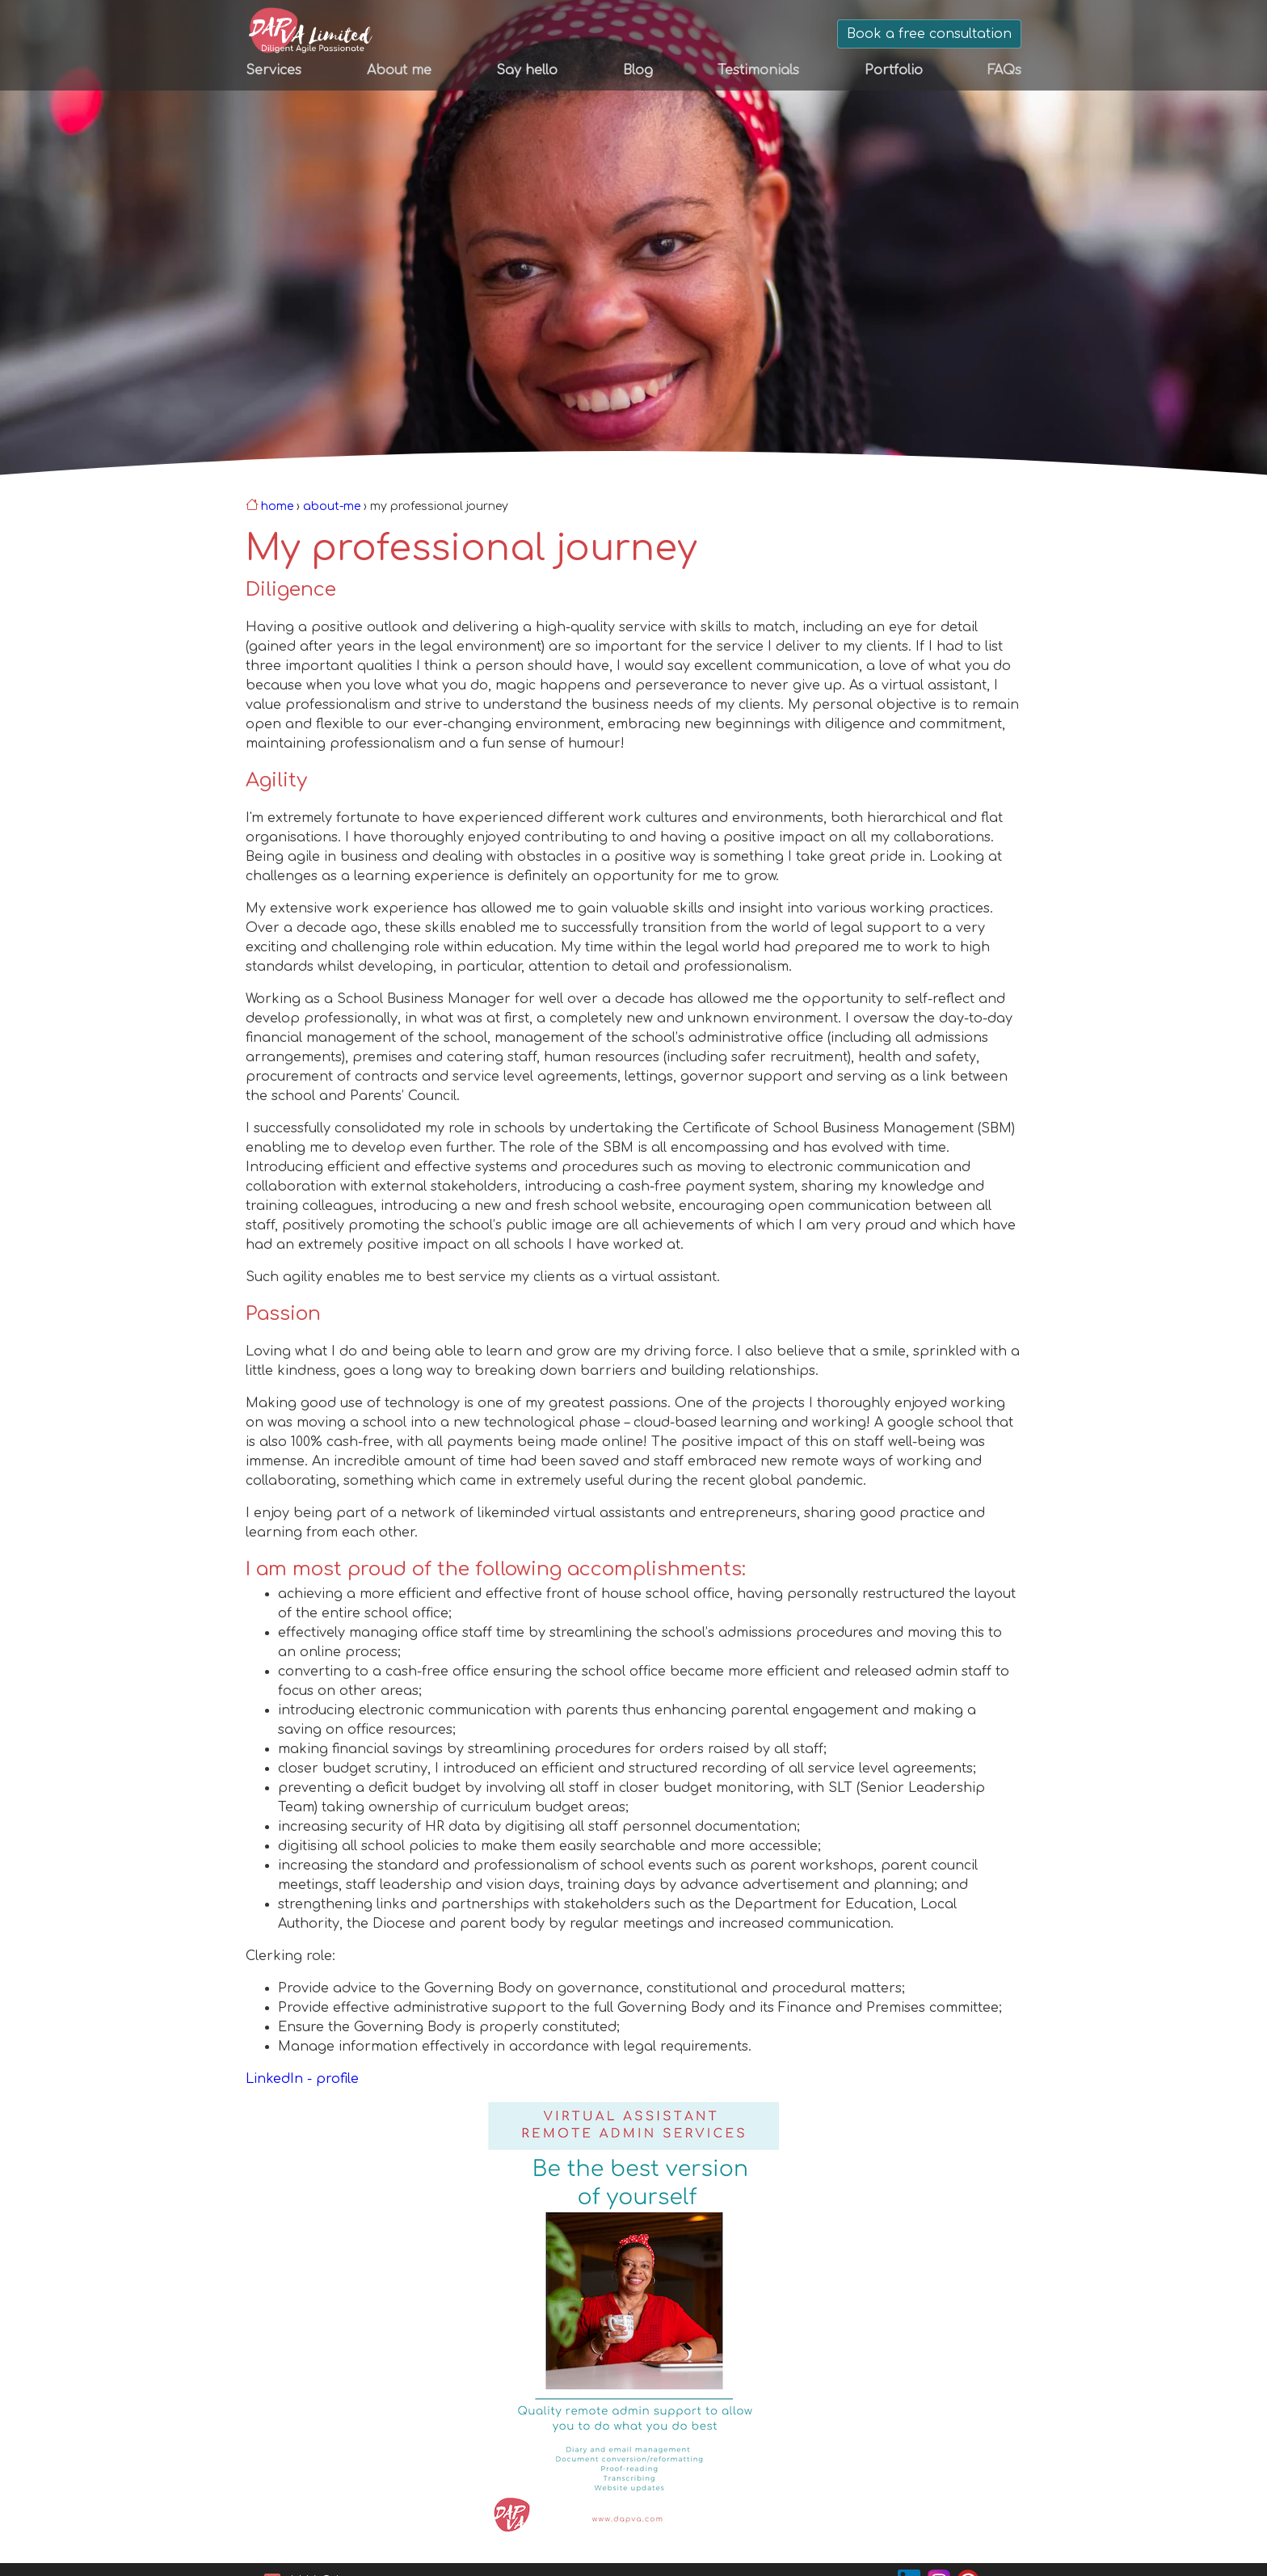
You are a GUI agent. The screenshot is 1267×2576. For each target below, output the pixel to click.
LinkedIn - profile (302, 2079)
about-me (331, 506)
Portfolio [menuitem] (894, 70)
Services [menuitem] (273, 70)
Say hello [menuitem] (527, 70)
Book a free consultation (929, 34)
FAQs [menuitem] (1004, 70)
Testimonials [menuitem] (758, 70)
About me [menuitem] (399, 70)
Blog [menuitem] (638, 70)
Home (277, 506)
